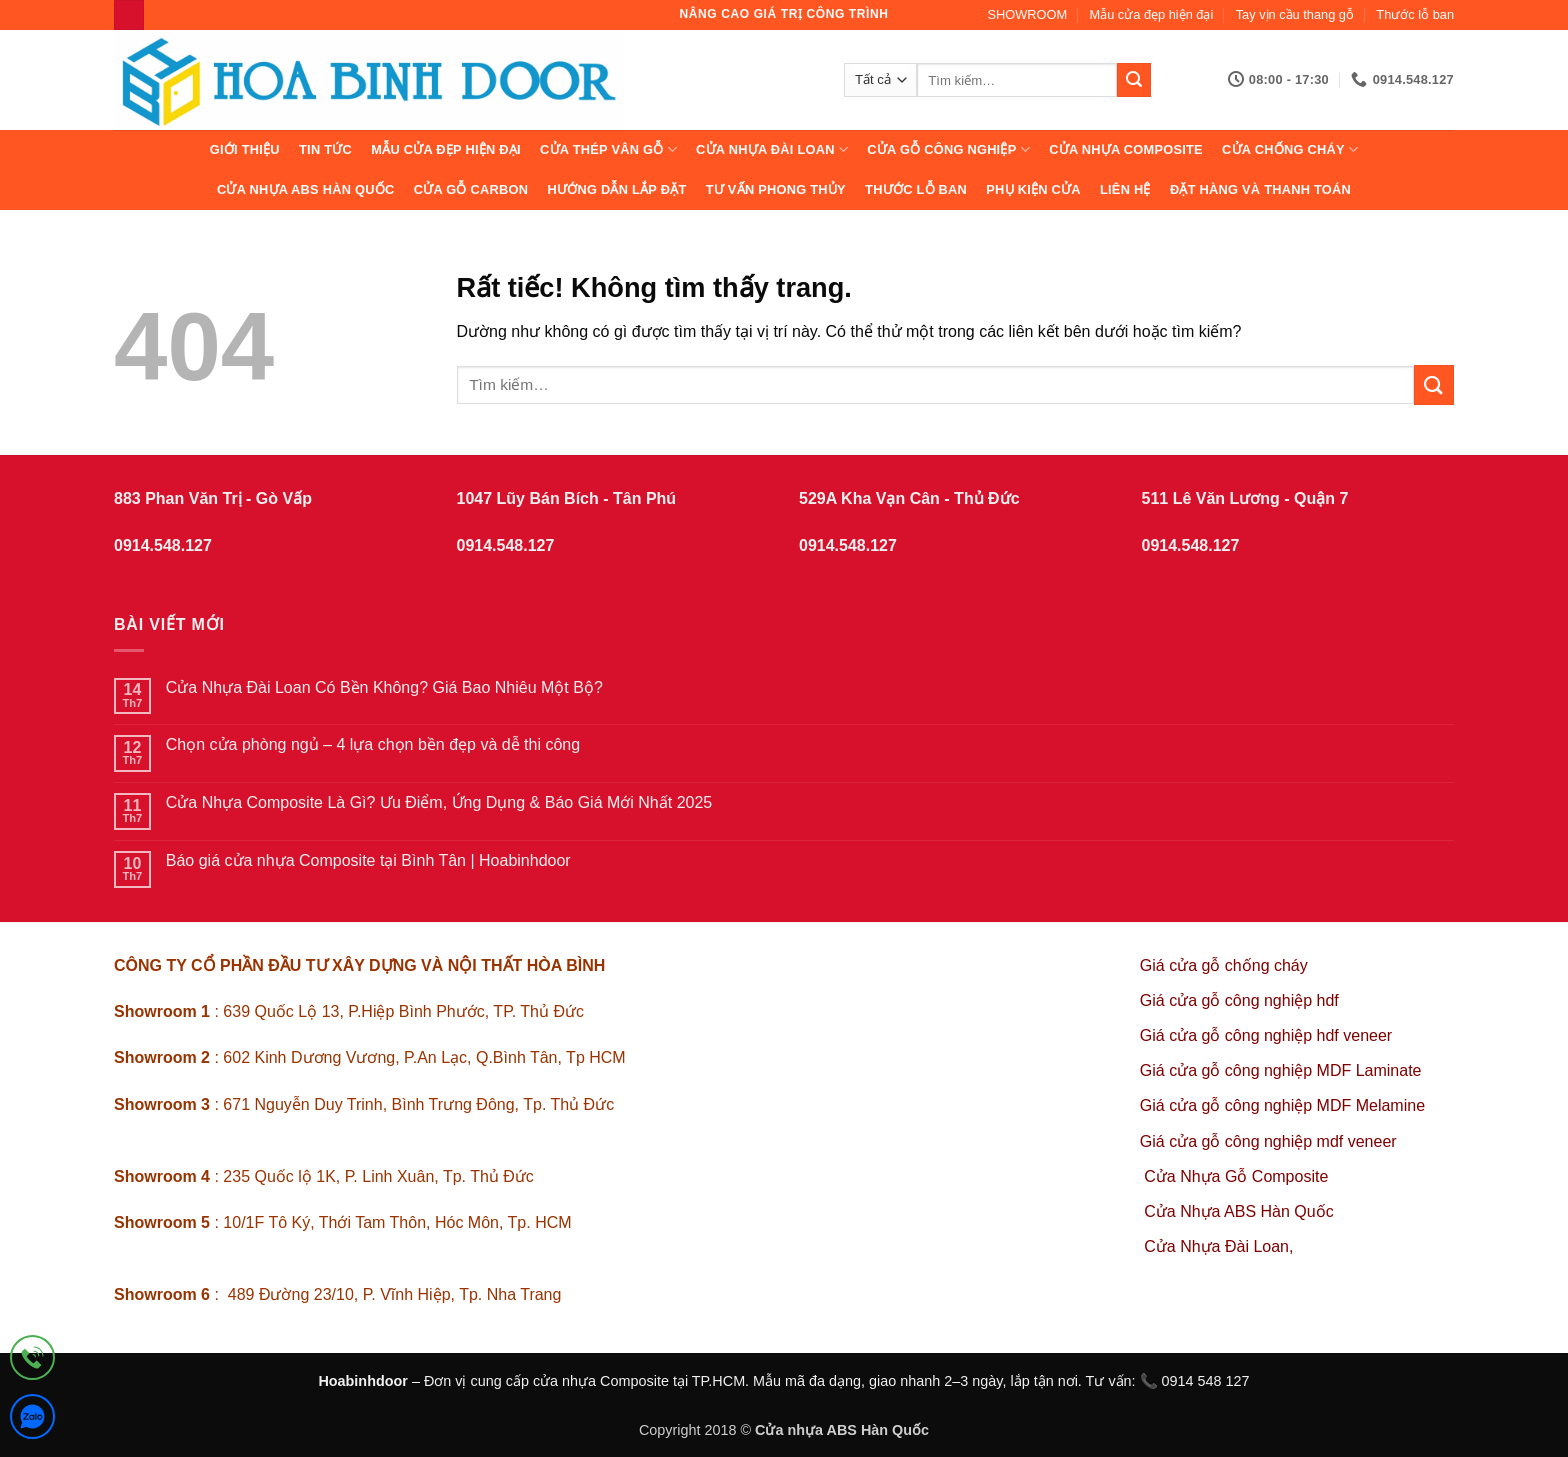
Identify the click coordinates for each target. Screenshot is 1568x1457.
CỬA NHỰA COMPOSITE (1126, 149)
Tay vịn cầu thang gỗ (1295, 14)
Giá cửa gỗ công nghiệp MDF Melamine (1282, 1105)
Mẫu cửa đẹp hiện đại (1152, 14)
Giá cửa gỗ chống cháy (1224, 965)
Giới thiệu (245, 149)
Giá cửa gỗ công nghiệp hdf (1239, 1000)
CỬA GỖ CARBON (471, 189)
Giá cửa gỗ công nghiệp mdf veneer (1268, 1141)
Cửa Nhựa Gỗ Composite (1238, 1176)
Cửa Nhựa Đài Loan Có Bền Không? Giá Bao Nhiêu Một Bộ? (384, 687)
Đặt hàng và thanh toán (1260, 189)
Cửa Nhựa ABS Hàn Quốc (306, 189)
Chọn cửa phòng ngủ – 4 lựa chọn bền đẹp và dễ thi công (373, 744)
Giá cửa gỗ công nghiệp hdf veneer (1266, 1035)
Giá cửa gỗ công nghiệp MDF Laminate (1281, 1070)
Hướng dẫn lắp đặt (616, 189)
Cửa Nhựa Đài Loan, (1218, 1246)
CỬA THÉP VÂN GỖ (608, 149)
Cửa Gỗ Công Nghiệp (948, 149)
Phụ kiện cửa (1033, 189)
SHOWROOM (1028, 14)
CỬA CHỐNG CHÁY (1290, 149)
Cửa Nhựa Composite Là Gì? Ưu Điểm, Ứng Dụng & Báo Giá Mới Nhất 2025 (439, 802)
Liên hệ (1125, 189)
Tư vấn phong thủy (776, 189)
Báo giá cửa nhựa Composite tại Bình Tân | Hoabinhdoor (368, 860)
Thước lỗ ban (1415, 14)
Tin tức (325, 149)
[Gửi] (1134, 80)
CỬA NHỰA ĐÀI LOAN (772, 149)
